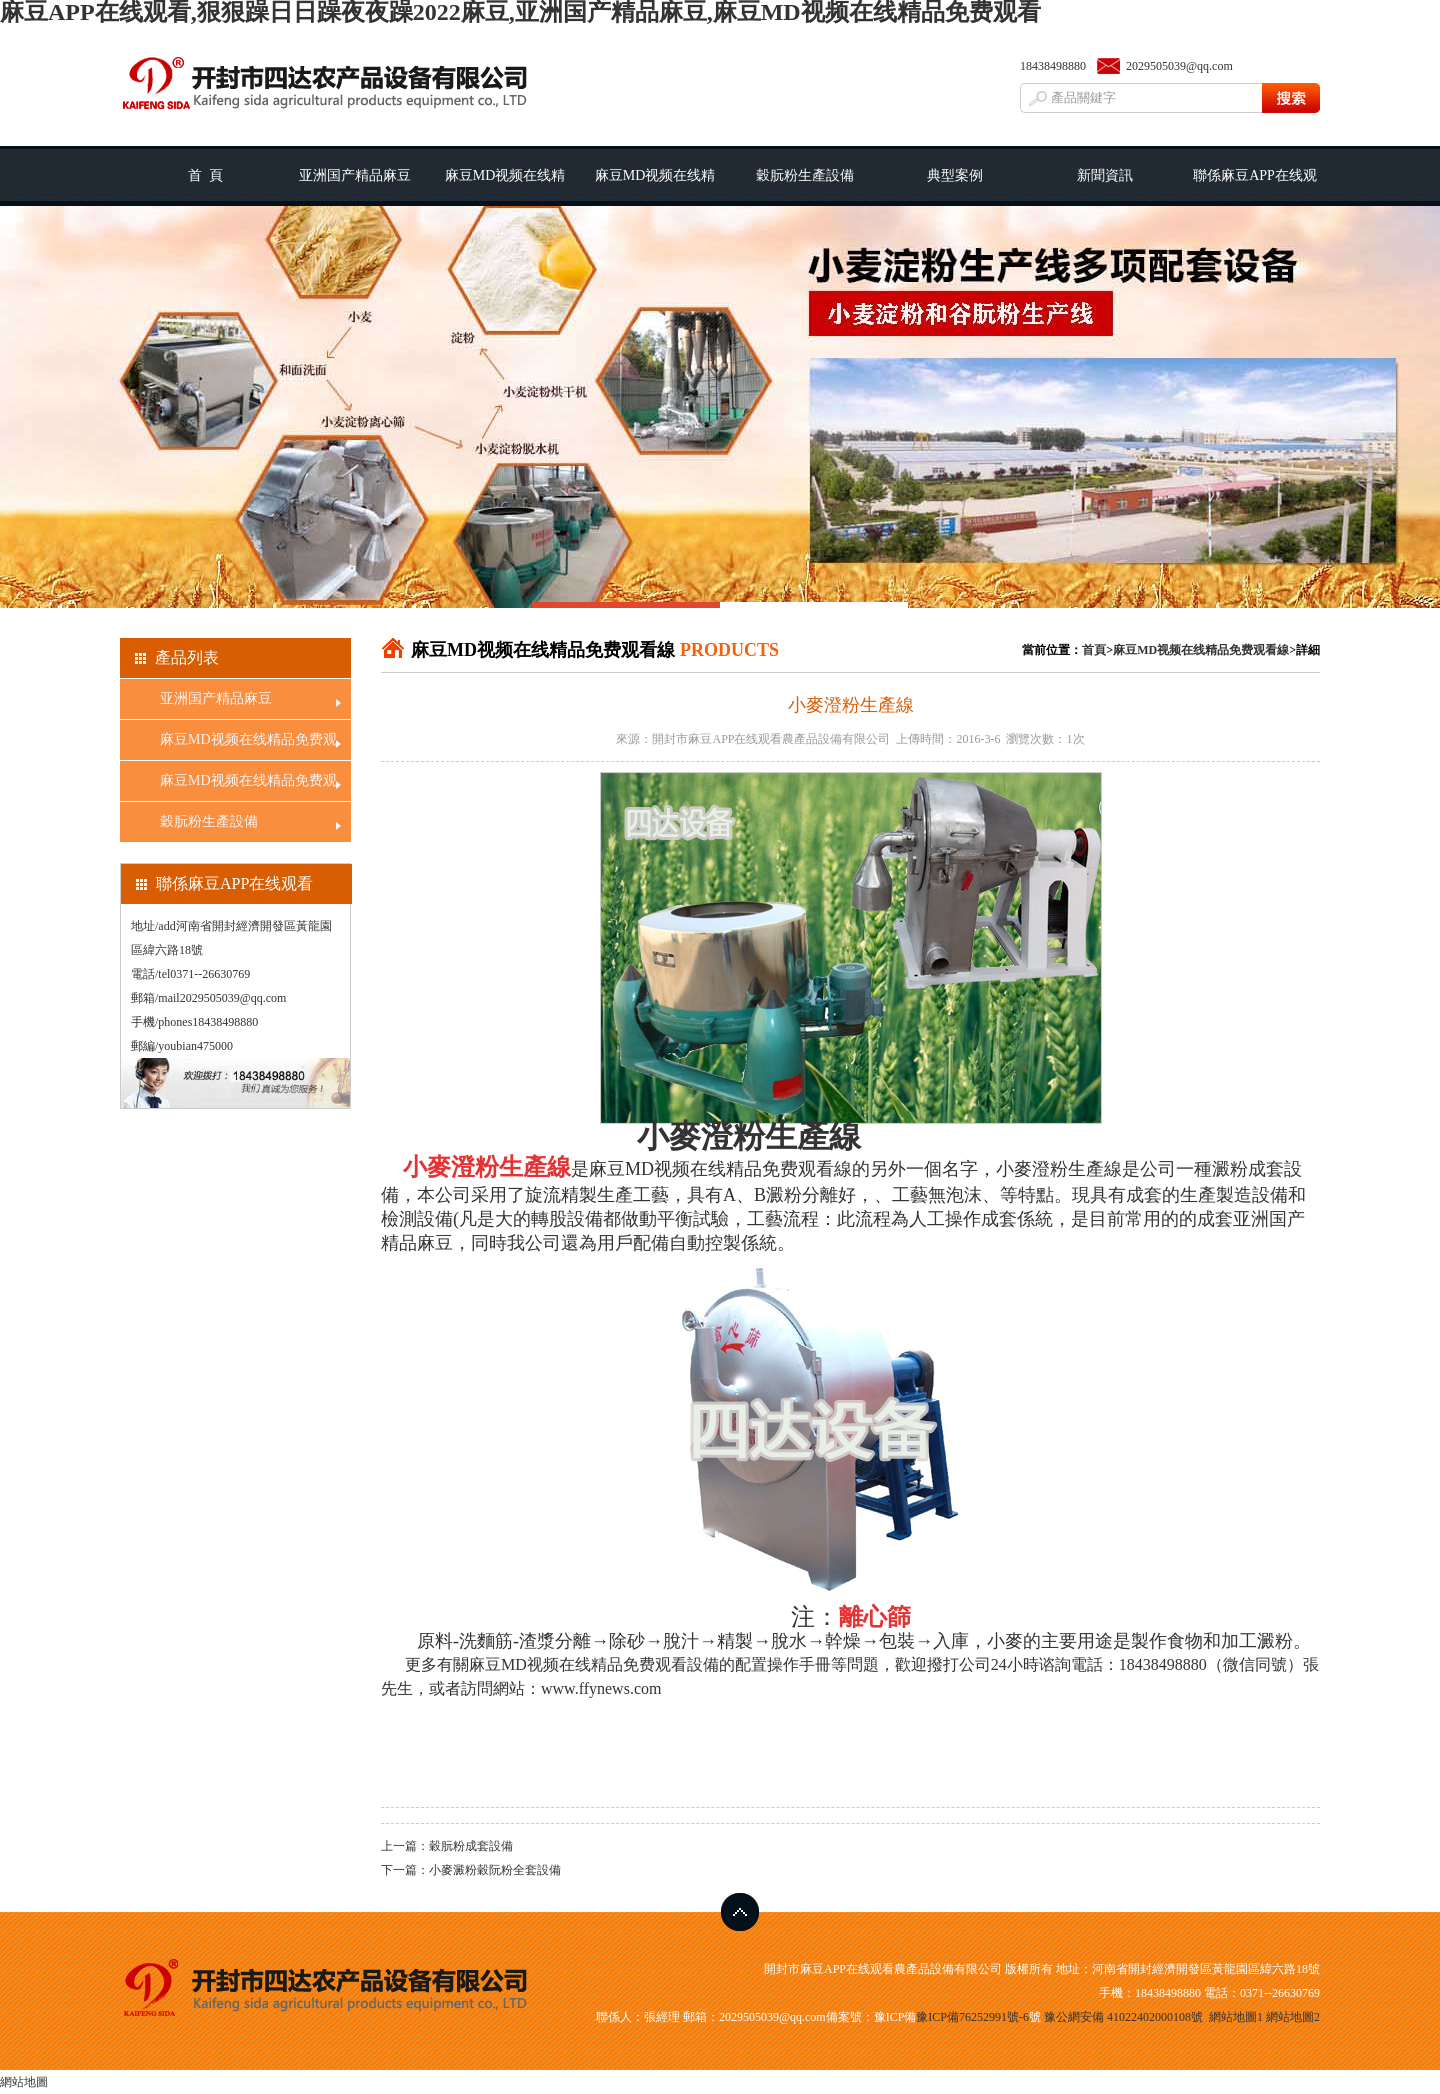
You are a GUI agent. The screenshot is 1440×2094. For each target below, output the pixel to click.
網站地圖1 (1236, 2017)
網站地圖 (24, 2082)
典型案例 (955, 175)
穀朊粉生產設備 (805, 175)
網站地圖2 (1293, 2017)
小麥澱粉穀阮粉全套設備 (495, 1870)
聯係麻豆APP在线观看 (1255, 187)
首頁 (1094, 650)
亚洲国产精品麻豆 (355, 175)
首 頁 (205, 175)
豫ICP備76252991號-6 (972, 2017)
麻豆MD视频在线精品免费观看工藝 (505, 187)
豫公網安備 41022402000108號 (1123, 2017)
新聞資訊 (1105, 175)
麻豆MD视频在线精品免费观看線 (655, 187)
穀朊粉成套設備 (471, 1846)
